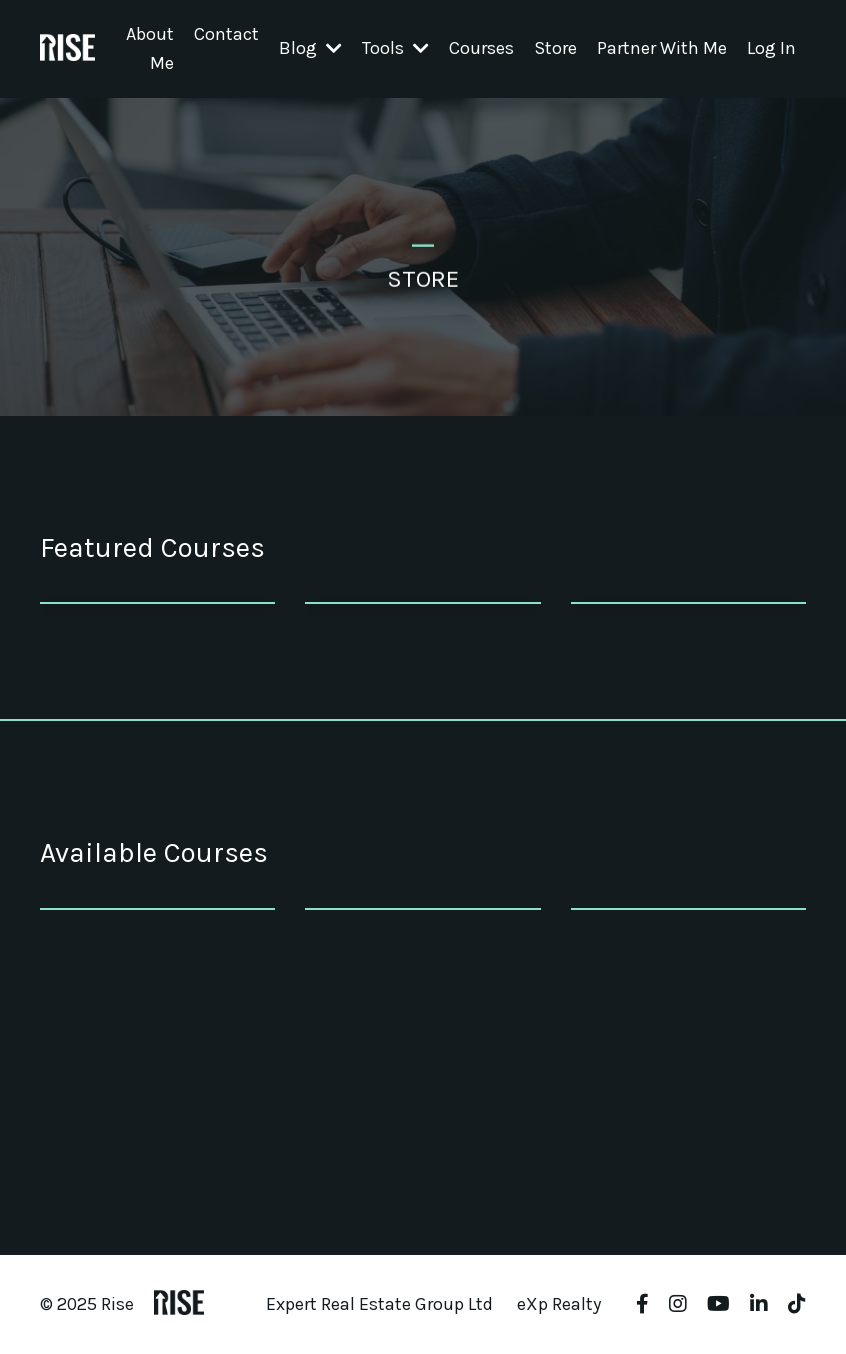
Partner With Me (662, 48)
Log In (771, 48)
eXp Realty (559, 1304)
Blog (310, 48)
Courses (481, 48)
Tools (395, 48)
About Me (150, 48)
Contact (226, 34)
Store (555, 48)
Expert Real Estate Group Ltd (379, 1304)
